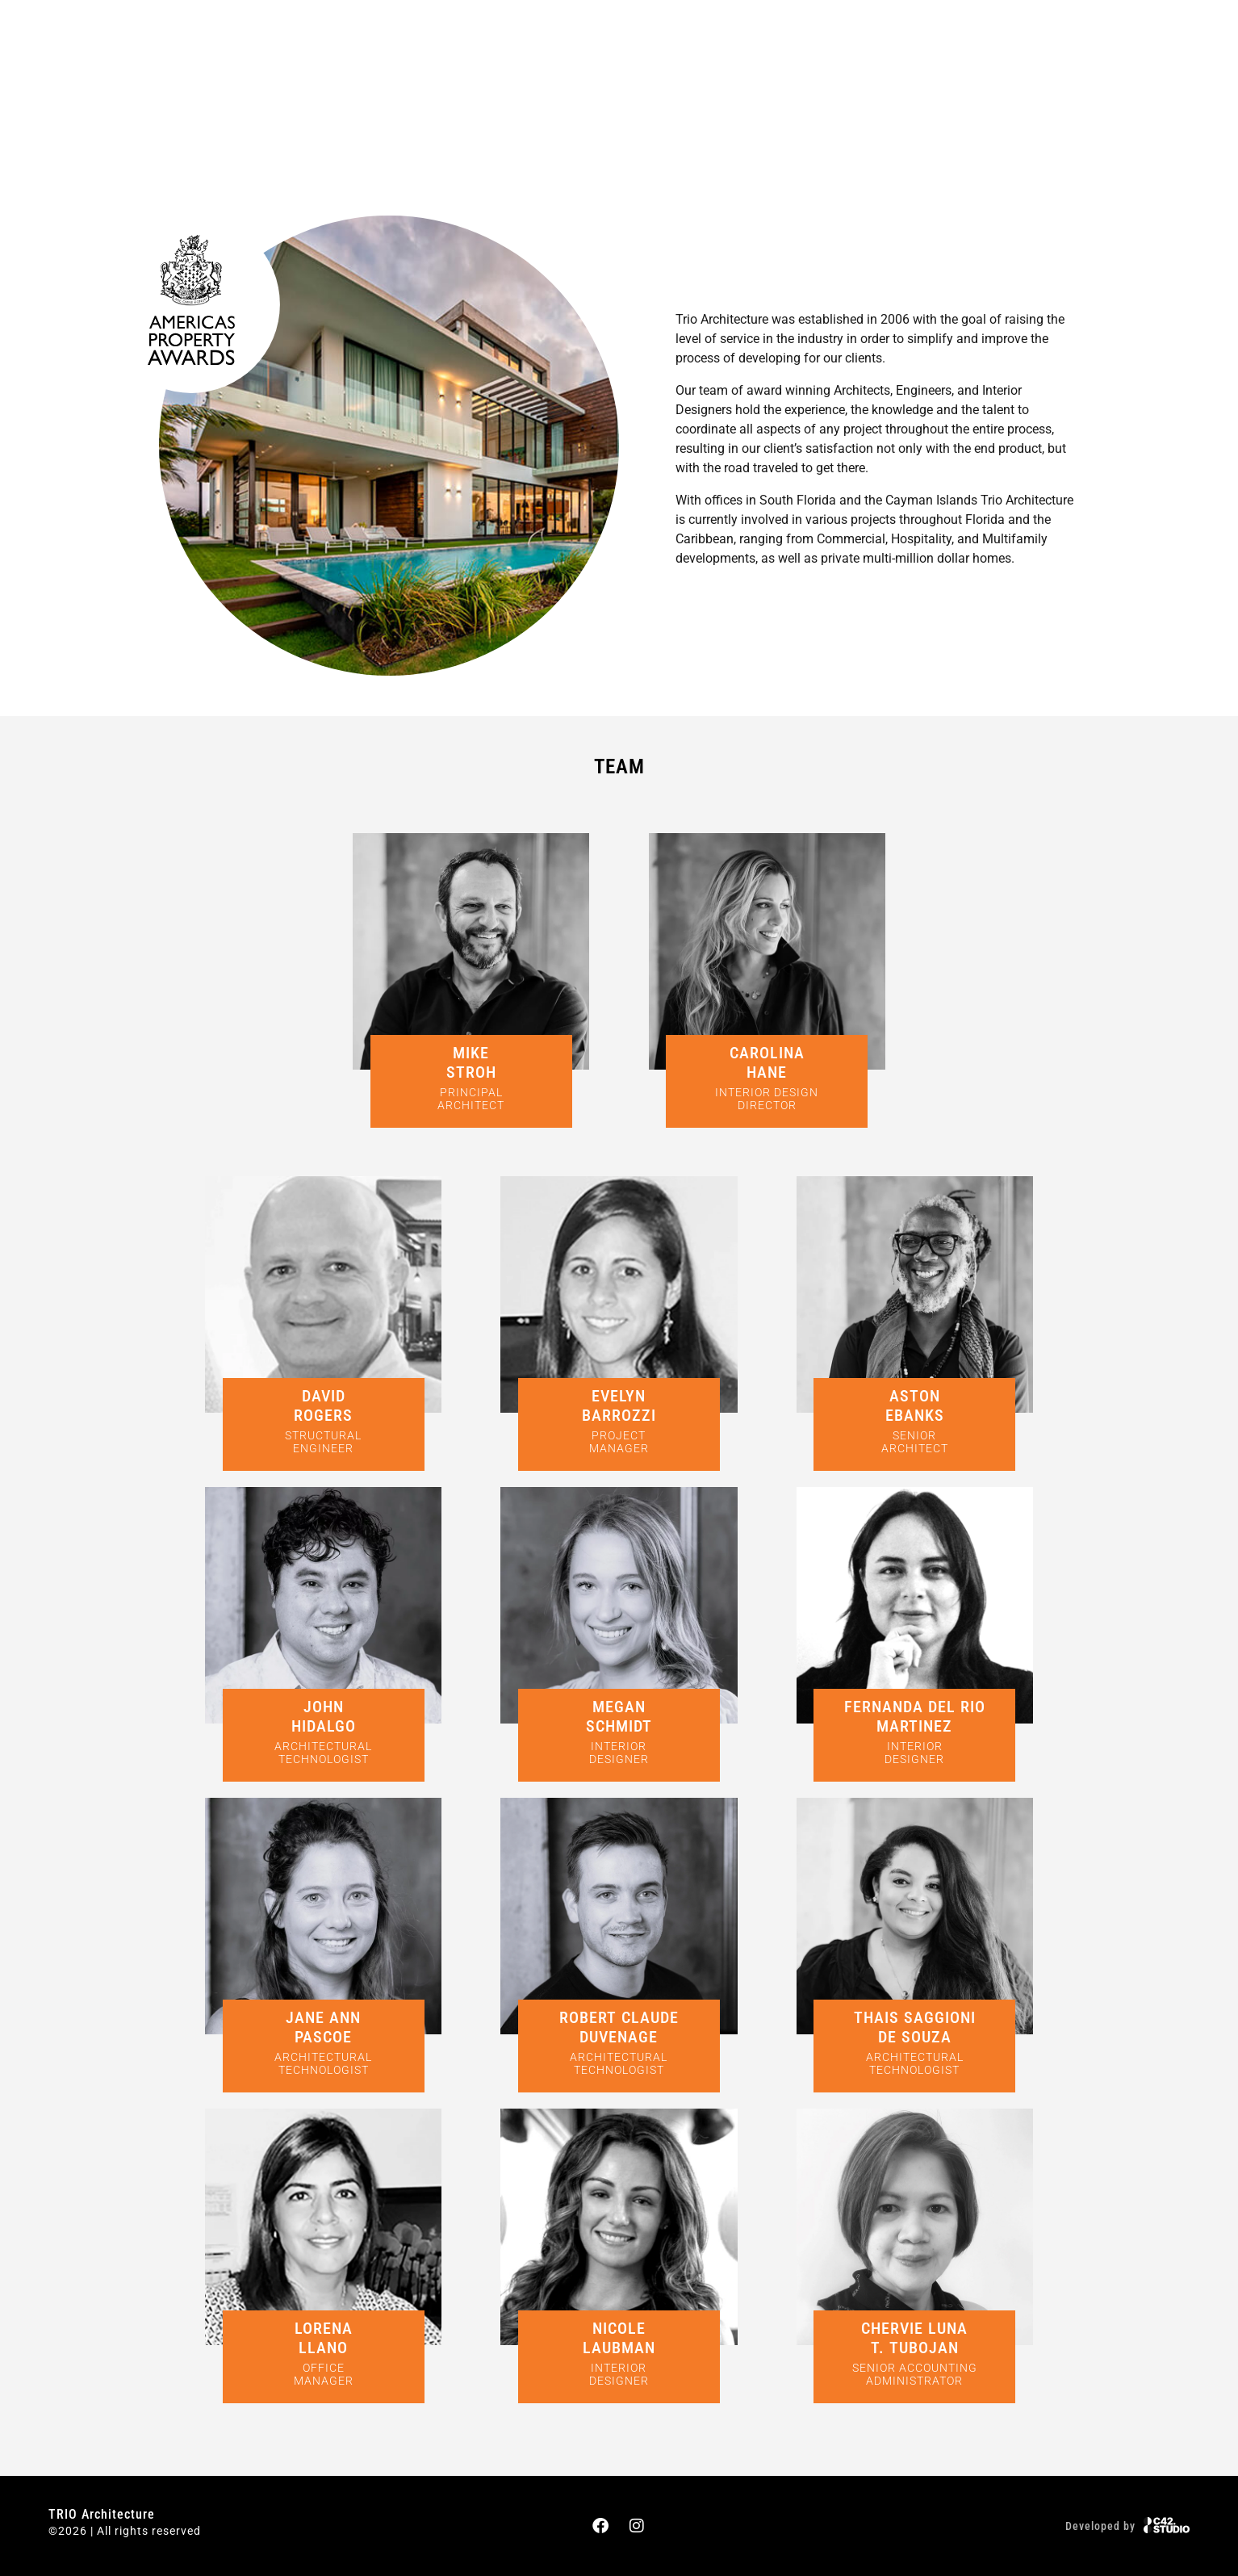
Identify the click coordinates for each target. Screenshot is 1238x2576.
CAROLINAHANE (767, 1062)
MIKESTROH (471, 1062)
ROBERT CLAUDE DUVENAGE (619, 2027)
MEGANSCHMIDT (619, 1716)
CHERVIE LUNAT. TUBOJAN (914, 2337)
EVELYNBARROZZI (619, 1405)
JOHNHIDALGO (323, 1716)
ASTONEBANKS (914, 1405)
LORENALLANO (324, 2337)
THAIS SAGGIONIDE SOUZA (915, 2027)
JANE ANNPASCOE (323, 2027)
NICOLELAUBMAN (619, 2337)
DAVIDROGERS (323, 1405)
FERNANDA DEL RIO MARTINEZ (914, 1716)
